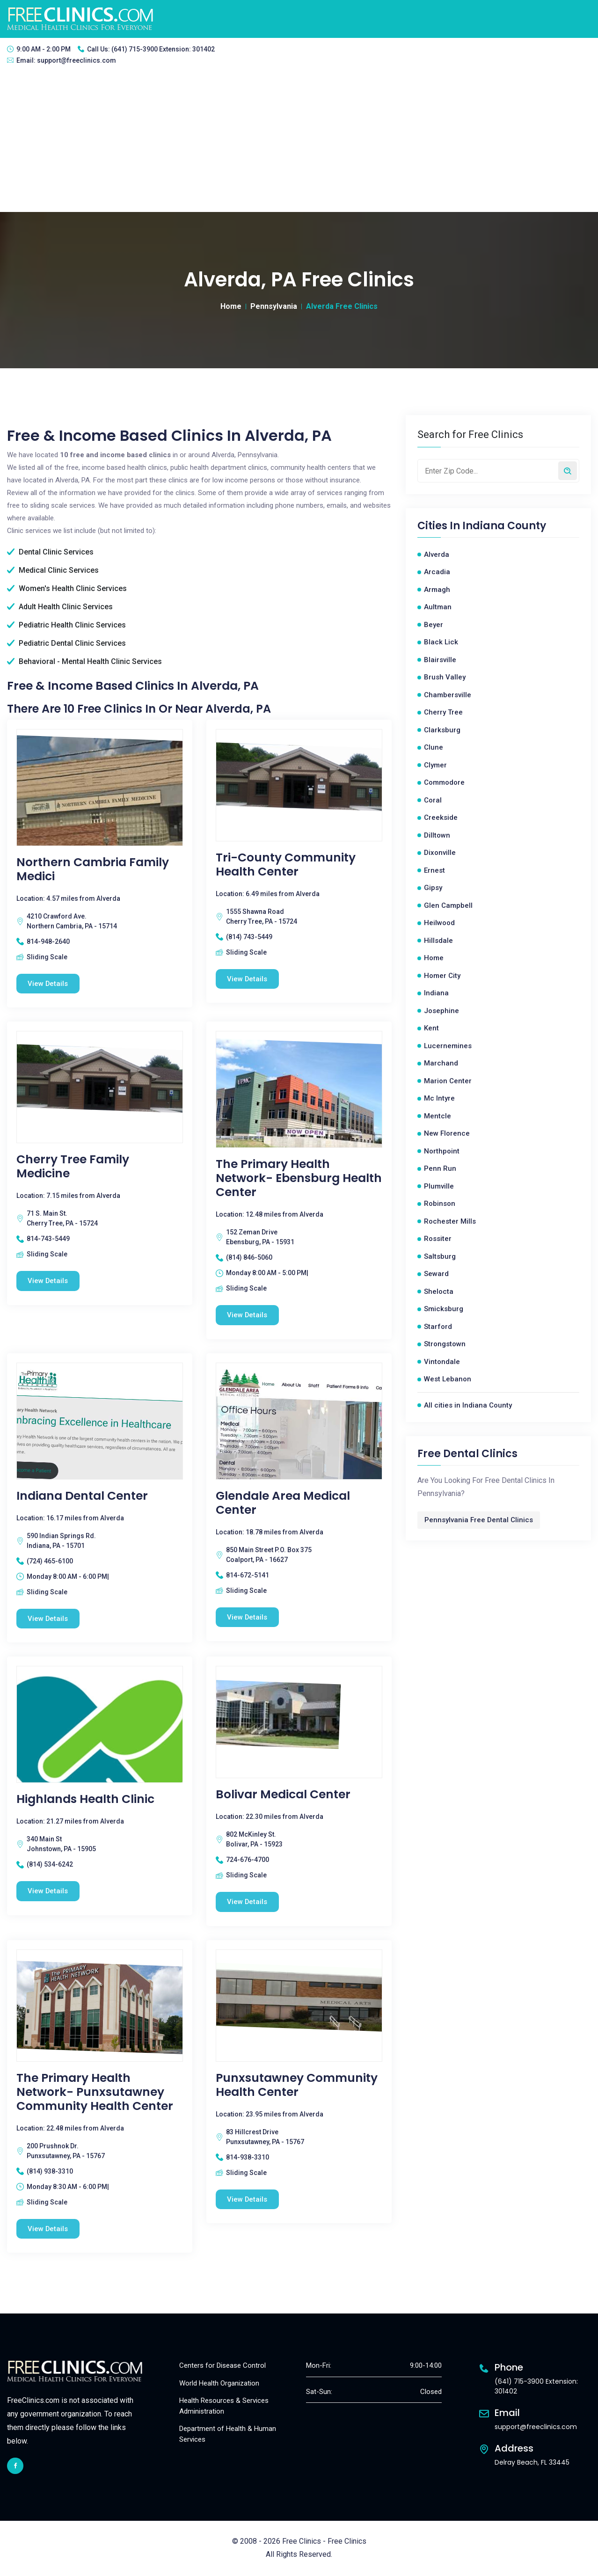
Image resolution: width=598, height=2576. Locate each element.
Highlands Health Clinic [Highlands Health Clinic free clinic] (85, 1800)
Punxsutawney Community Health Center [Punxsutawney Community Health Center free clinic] (297, 2085)
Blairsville (440, 660)
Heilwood (439, 923)
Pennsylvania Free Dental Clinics (478, 1520)
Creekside (441, 817)
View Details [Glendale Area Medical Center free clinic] (247, 1617)
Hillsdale (438, 940)
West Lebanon (447, 1379)
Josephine (441, 1011)
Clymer (435, 765)
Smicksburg (443, 1309)
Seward (436, 1274)
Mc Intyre (439, 1098)
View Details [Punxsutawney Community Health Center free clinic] (247, 2200)
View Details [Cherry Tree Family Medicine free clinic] (48, 1281)
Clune (433, 747)
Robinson (439, 1203)
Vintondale (442, 1361)
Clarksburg (442, 730)
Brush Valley (445, 677)
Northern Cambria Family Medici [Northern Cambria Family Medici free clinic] (92, 869)
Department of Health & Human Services (227, 2434)
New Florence (447, 1133)
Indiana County (504, 526)
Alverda (436, 554)
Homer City (442, 975)
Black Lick (441, 642)
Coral (433, 800)
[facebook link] (15, 2466)
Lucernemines (448, 1046)
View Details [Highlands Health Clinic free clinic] (48, 1891)
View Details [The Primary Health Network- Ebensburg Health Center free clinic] (247, 1315)
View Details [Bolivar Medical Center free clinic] (247, 1902)
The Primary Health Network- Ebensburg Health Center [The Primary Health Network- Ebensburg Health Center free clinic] (299, 1178)
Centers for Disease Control (222, 2366)
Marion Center (448, 1081)
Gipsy (433, 887)
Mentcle (437, 1116)
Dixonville (440, 852)
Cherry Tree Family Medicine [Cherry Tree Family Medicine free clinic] (72, 1167)
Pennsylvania (273, 306)
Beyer (433, 624)
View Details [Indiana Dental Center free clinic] (48, 1618)
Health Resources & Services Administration (224, 2406)
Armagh (437, 589)
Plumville (439, 1186)
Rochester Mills (450, 1221)
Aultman (438, 607)
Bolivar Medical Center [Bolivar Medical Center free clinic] (283, 1795)
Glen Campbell (448, 905)
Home (230, 306)
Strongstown (445, 1344)
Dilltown (437, 835)
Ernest (434, 870)
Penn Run (440, 1168)
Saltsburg (440, 1256)
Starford (438, 1326)
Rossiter (438, 1238)
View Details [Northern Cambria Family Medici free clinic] (48, 983)
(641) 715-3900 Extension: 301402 (163, 49)
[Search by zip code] (567, 470)
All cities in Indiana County (468, 1405)
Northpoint (441, 1151)
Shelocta (438, 1291)
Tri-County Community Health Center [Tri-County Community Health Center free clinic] (286, 865)
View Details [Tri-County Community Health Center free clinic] (247, 979)
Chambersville (447, 695)
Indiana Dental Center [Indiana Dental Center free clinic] (82, 1496)
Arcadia (437, 572)
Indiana (436, 993)
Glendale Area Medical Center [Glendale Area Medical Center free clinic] (283, 1503)
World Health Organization (219, 2383)
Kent (431, 1028)
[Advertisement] (299, 141)
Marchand (441, 1063)
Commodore (444, 782)
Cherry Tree (443, 712)
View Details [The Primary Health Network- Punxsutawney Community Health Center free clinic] (48, 2229)
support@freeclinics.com (76, 60)
